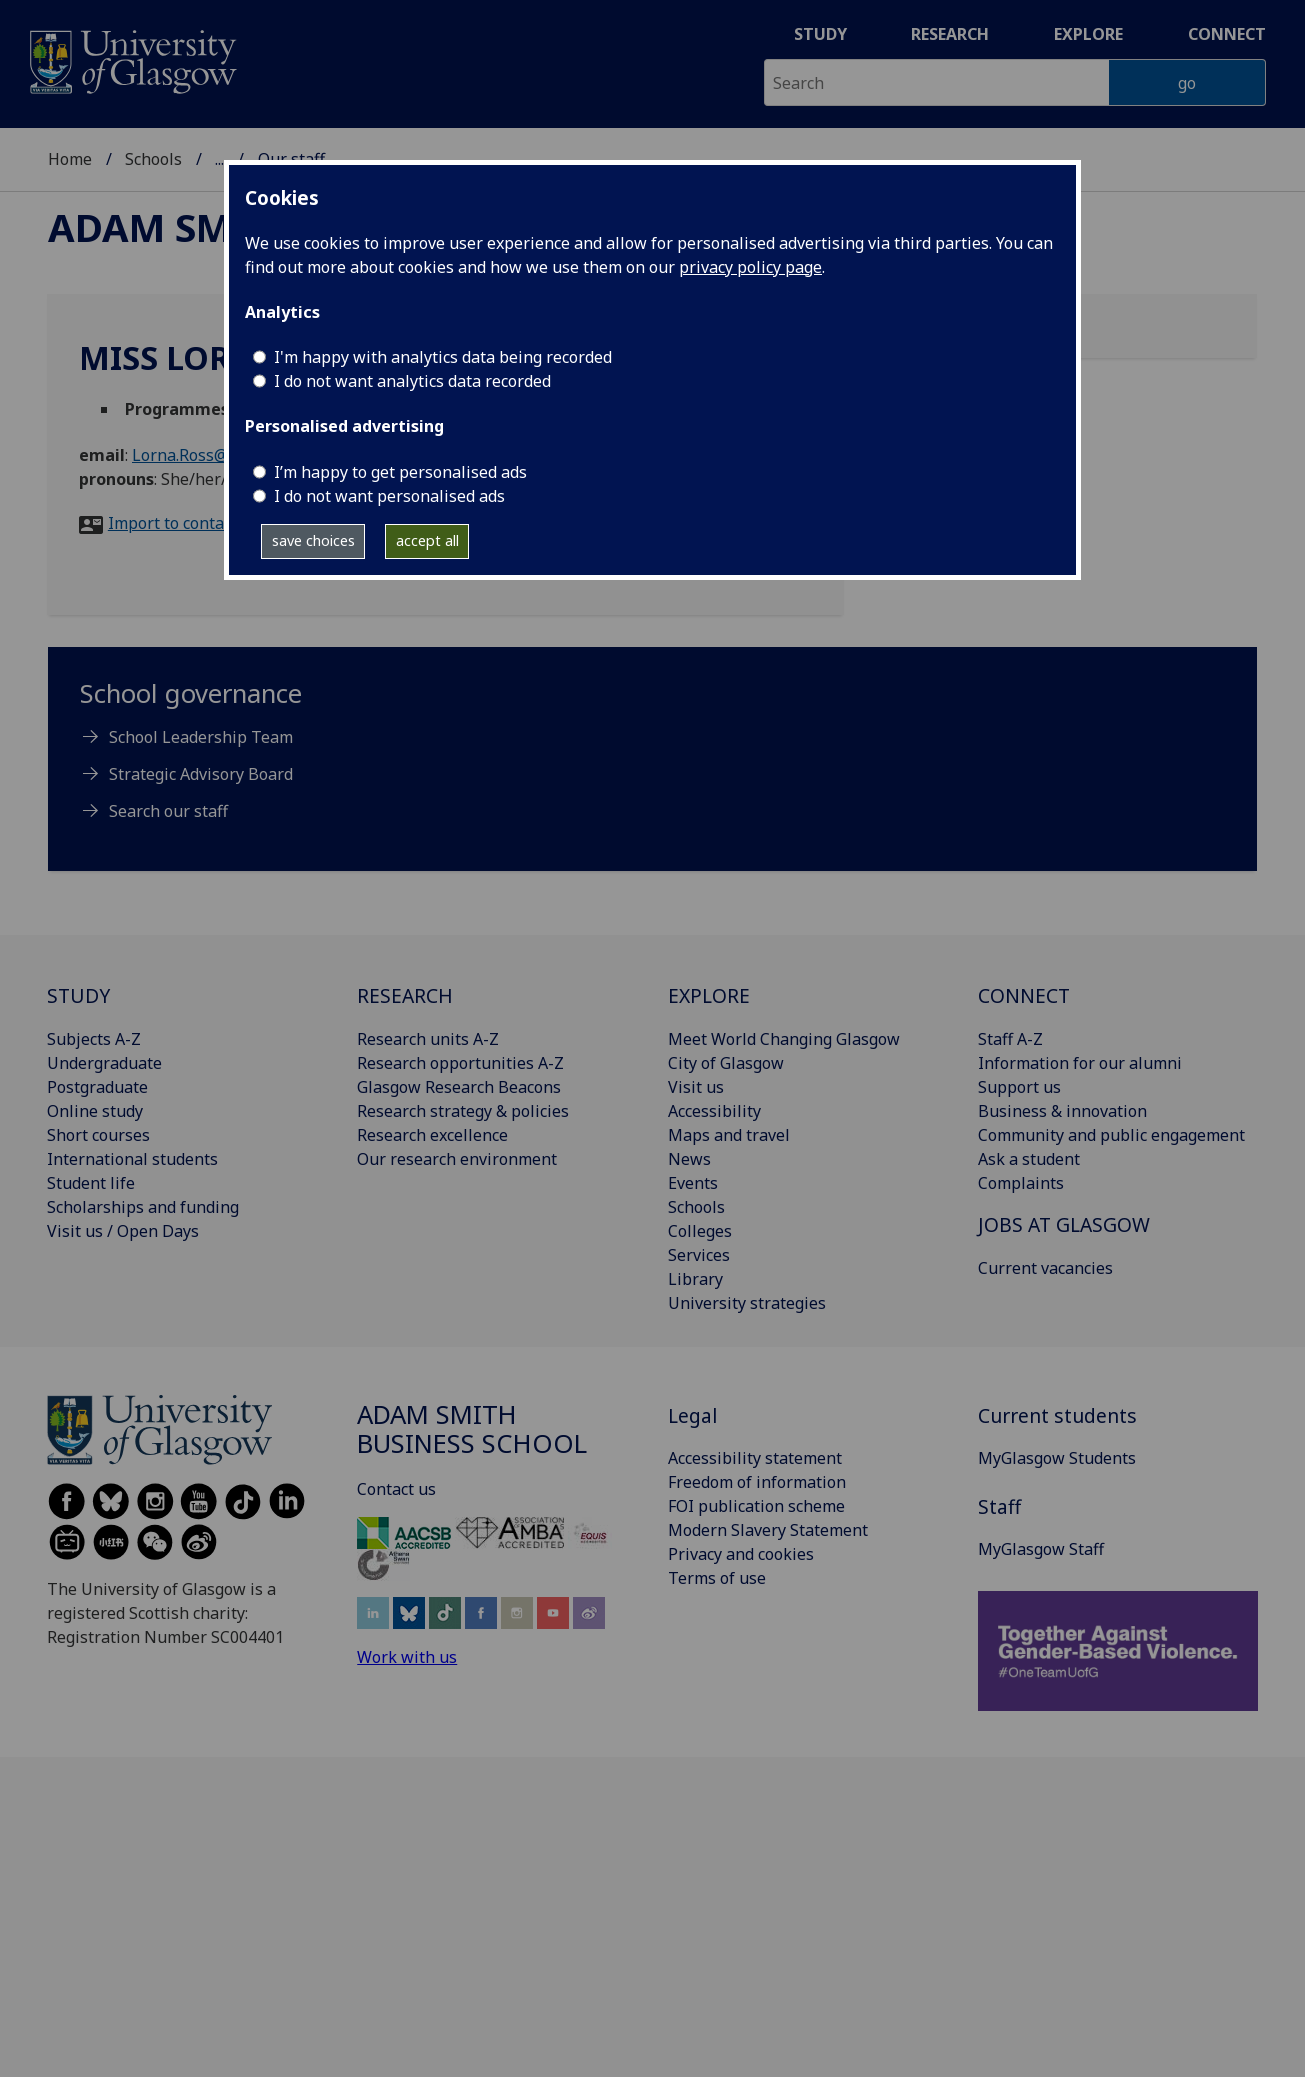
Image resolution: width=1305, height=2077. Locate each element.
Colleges (700, 1231)
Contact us (396, 1489)
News (689, 1159)
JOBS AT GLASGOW (1064, 1224)
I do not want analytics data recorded (412, 381)
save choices (313, 540)
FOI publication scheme (756, 1506)
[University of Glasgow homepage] (131, 59)
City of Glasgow (726, 1063)
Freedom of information (757, 1482)
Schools (153, 159)
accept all (427, 540)
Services (699, 1255)
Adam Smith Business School (472, 1429)
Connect (1227, 34)
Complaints (1021, 1183)
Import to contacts (176, 523)
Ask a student (1029, 1159)
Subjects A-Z (94, 1039)
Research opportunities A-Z (460, 1063)
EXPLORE (709, 995)
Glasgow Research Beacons (459, 1087)
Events (693, 1183)
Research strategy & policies (463, 1111)
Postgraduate (97, 1087)
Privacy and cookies (741, 1554)
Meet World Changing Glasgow (784, 1039)
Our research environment (457, 1159)
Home (70, 159)
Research (950, 34)
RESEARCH (405, 995)
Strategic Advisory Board (201, 774)
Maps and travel (729, 1135)
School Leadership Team (201, 737)
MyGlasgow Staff (1041, 1549)
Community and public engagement (1111, 1135)
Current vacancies (1045, 1268)
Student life (91, 1183)
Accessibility (714, 1111)
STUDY (78, 995)
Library (695, 1279)
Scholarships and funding (143, 1207)
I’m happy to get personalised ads (400, 472)
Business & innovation (1062, 1111)
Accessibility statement (755, 1458)
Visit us (696, 1087)
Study (820, 34)
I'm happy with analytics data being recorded (443, 357)
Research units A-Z (428, 1039)
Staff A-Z (1010, 1039)
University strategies (747, 1303)
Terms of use (717, 1578)
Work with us (407, 1657)
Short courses (98, 1135)
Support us (1019, 1087)
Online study (95, 1111)
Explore (1088, 34)
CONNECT (1024, 995)
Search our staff (168, 811)
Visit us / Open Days (123, 1231)
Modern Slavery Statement (768, 1530)
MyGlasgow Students (1057, 1458)
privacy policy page (750, 267)
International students (132, 1159)
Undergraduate (104, 1063)
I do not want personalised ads (389, 496)
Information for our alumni (1080, 1063)
